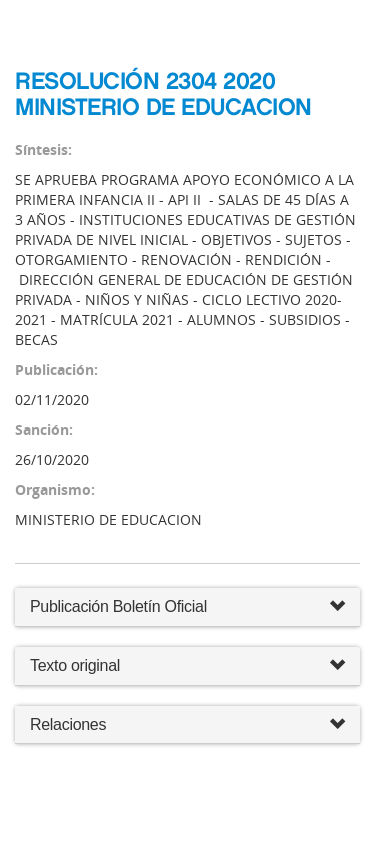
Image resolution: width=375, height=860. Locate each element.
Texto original (75, 665)
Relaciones (187, 725)
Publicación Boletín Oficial (118, 606)
